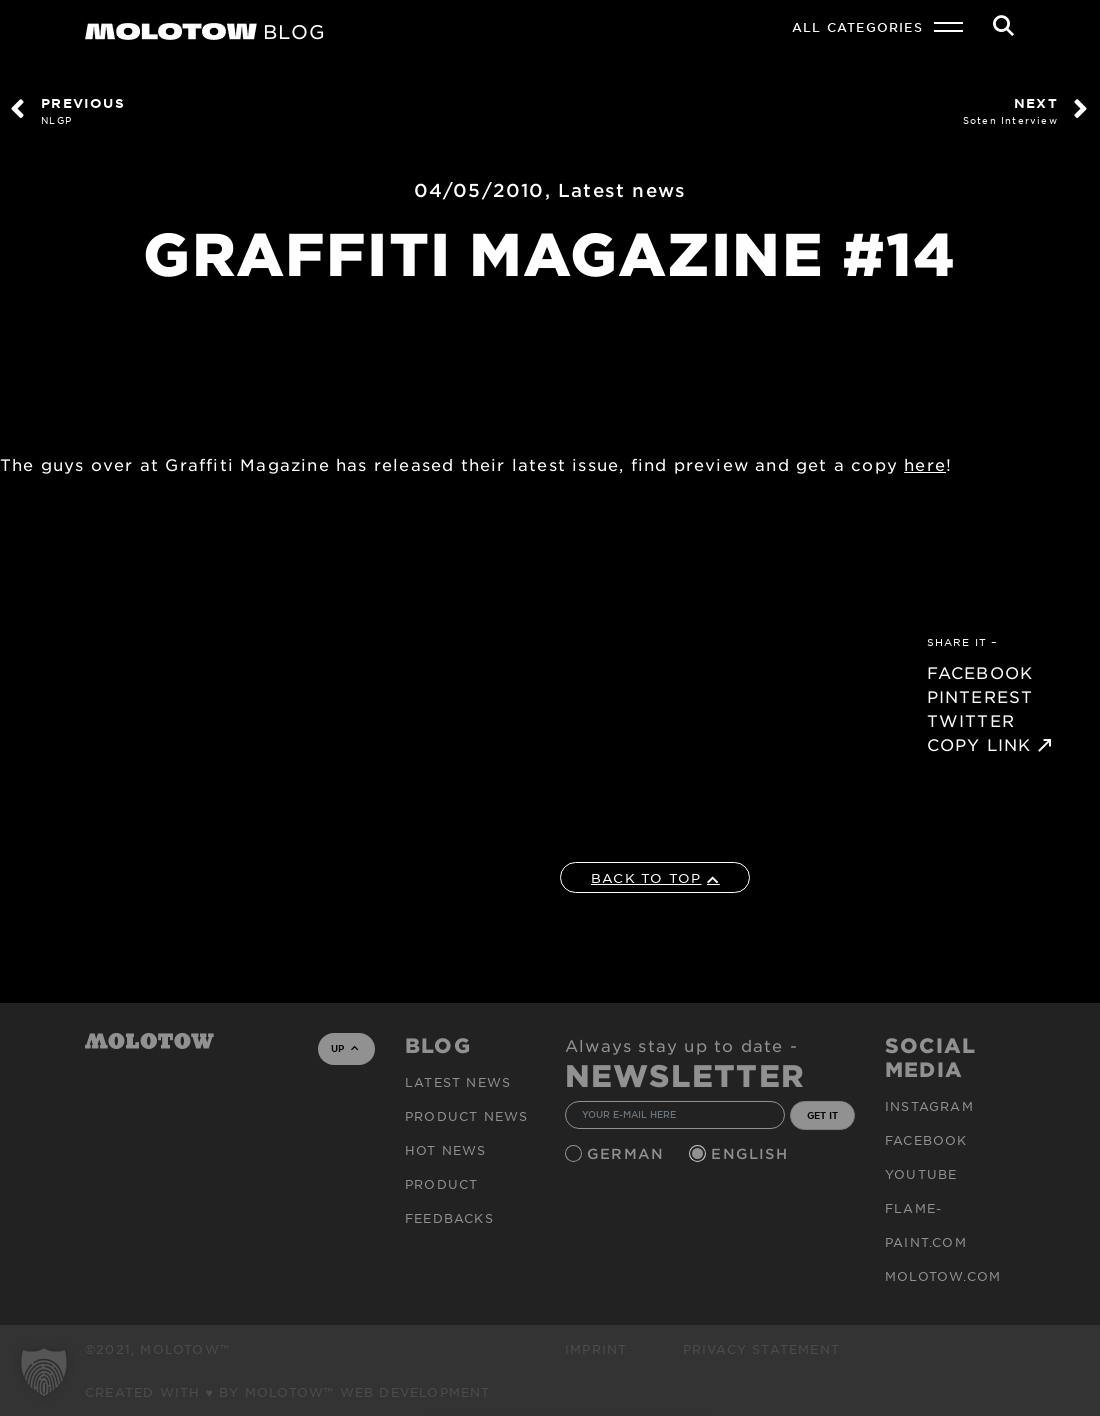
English (752, 1153)
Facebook (926, 1140)
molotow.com (943, 1276)
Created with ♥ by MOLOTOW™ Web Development (288, 1392)
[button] (44, 1372)
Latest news (622, 190)
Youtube (921, 1174)
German (628, 1153)
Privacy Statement (761, 1349)
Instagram (929, 1106)
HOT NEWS (446, 1150)
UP (344, 1048)
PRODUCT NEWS (466, 1116)
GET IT (822, 1115)
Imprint (596, 1349)
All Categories (857, 27)
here (925, 464)
